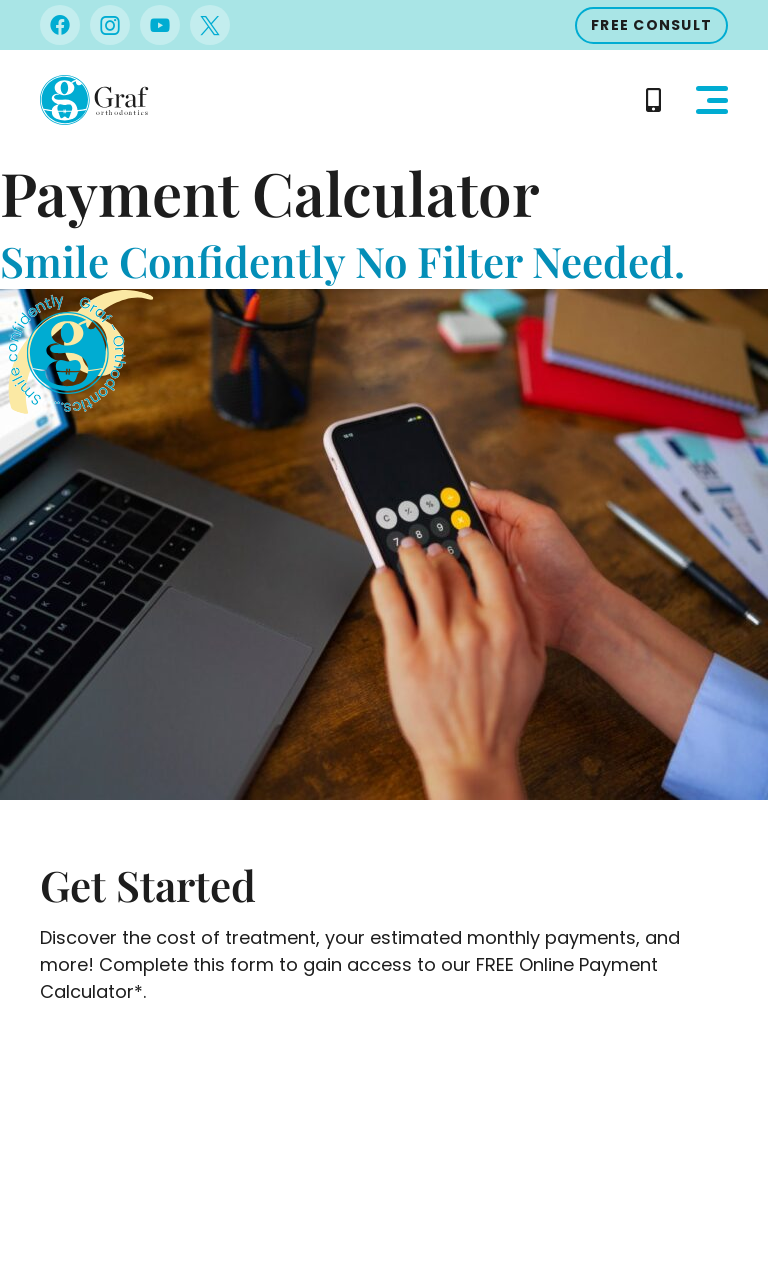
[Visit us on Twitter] (210, 25)
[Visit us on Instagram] (110, 25)
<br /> (384, 1120)
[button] (712, 100)
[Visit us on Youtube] (160, 25)
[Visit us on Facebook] (60, 25)
